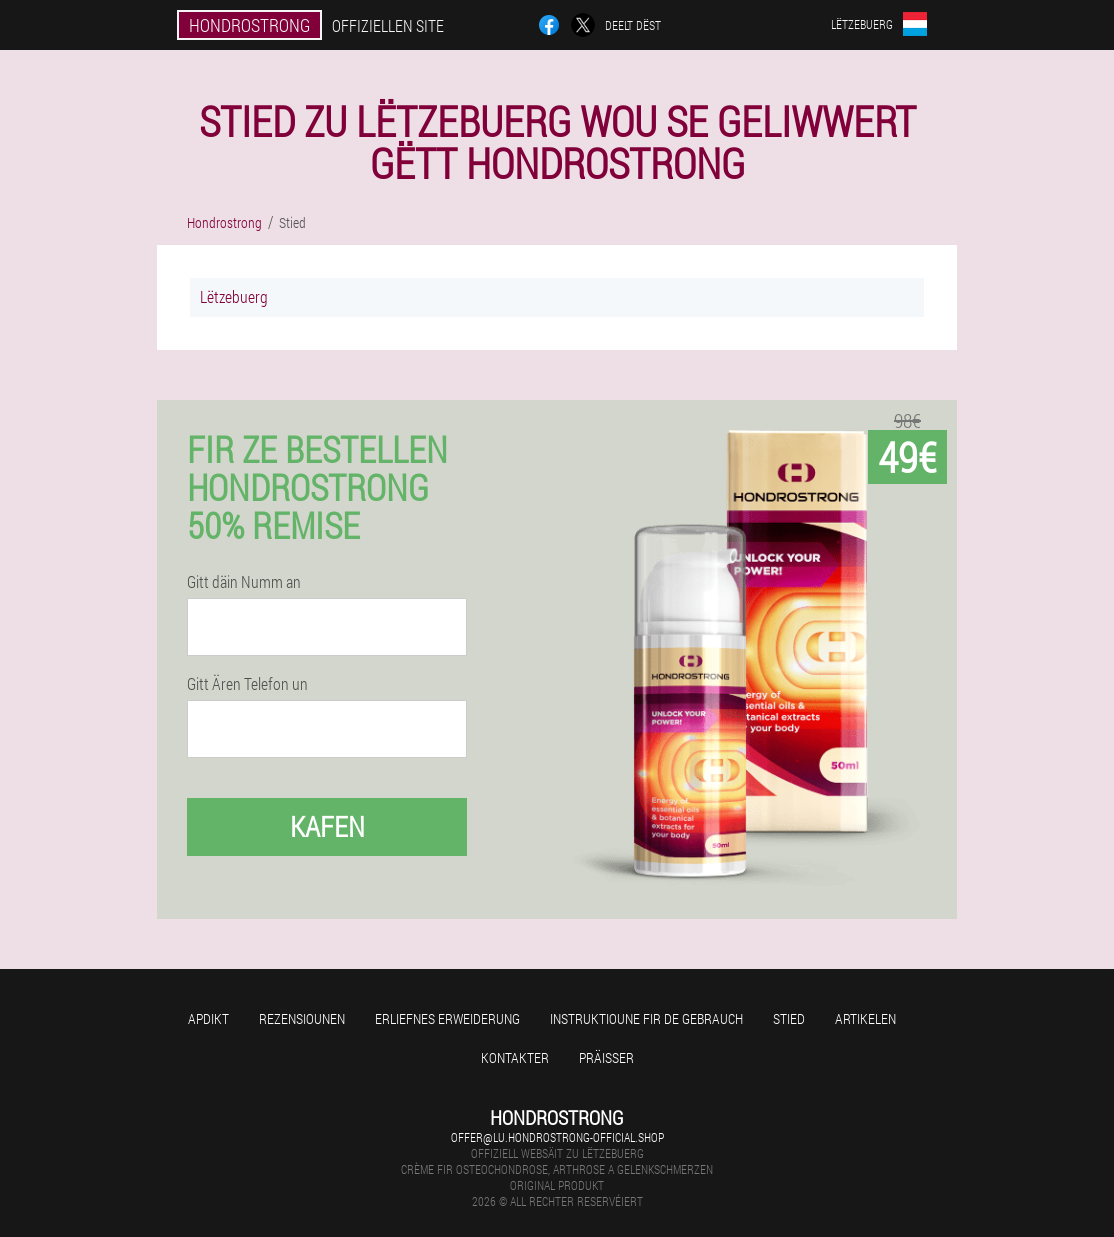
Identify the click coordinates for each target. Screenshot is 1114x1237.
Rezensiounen (302, 1018)
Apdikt (208, 1018)
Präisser (606, 1057)
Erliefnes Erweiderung (447, 1018)
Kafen (327, 826)
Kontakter (515, 1057)
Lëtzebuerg (234, 296)
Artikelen (865, 1018)
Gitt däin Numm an (244, 582)
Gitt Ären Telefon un (247, 684)
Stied (789, 1018)
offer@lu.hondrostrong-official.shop (557, 1137)
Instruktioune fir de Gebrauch (646, 1018)
